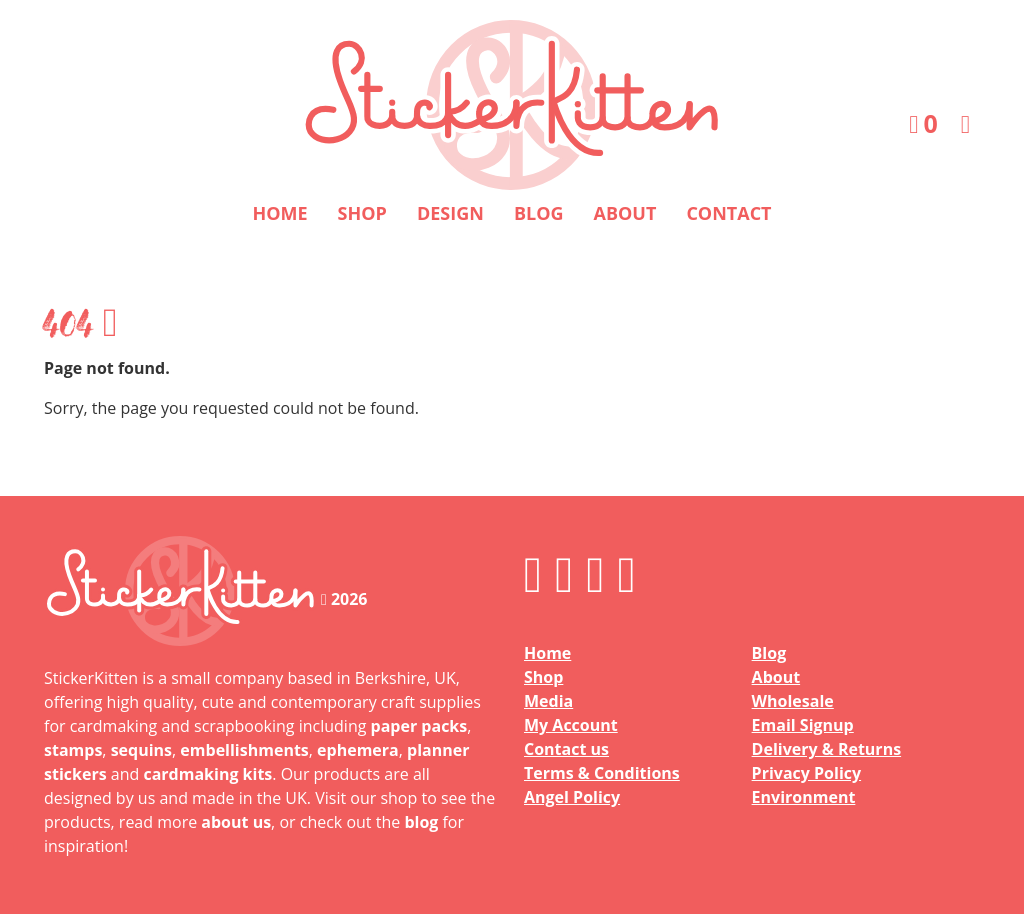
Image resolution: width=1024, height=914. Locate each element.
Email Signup (803, 725)
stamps (73, 750)
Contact (728, 213)
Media (548, 701)
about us (236, 822)
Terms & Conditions (602, 773)
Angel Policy (572, 797)
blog (421, 822)
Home (279, 213)
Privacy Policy (807, 773)
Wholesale (793, 701)
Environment (804, 797)
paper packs (419, 726)
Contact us (566, 749)
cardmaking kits (207, 774)
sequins (141, 750)
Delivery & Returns (827, 749)
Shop (362, 213)
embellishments (244, 750)
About (625, 213)
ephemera (358, 750)
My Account (571, 725)
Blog (539, 213)
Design (450, 213)
